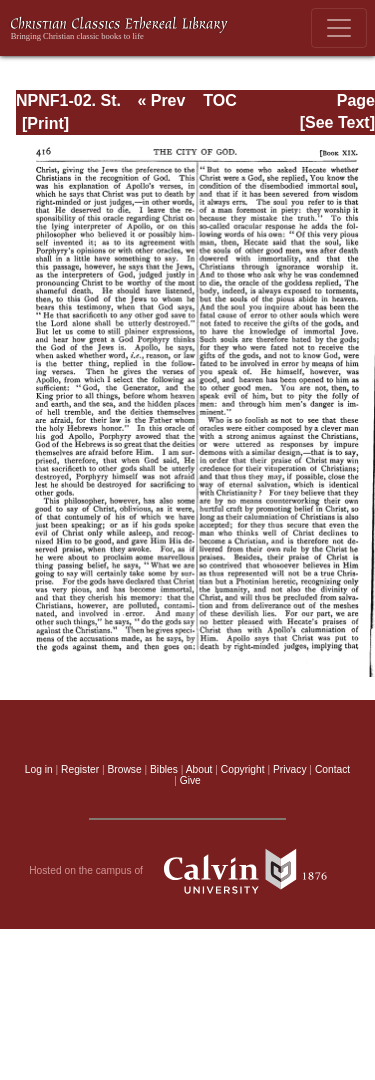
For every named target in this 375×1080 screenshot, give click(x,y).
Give (190, 780)
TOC (219, 100)
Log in (39, 769)
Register (80, 769)
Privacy (290, 769)
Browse (125, 769)
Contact (332, 769)
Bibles (164, 769)
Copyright (243, 769)
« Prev (161, 100)
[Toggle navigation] (339, 28)
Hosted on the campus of (187, 871)
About (199, 769)
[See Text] (337, 122)
